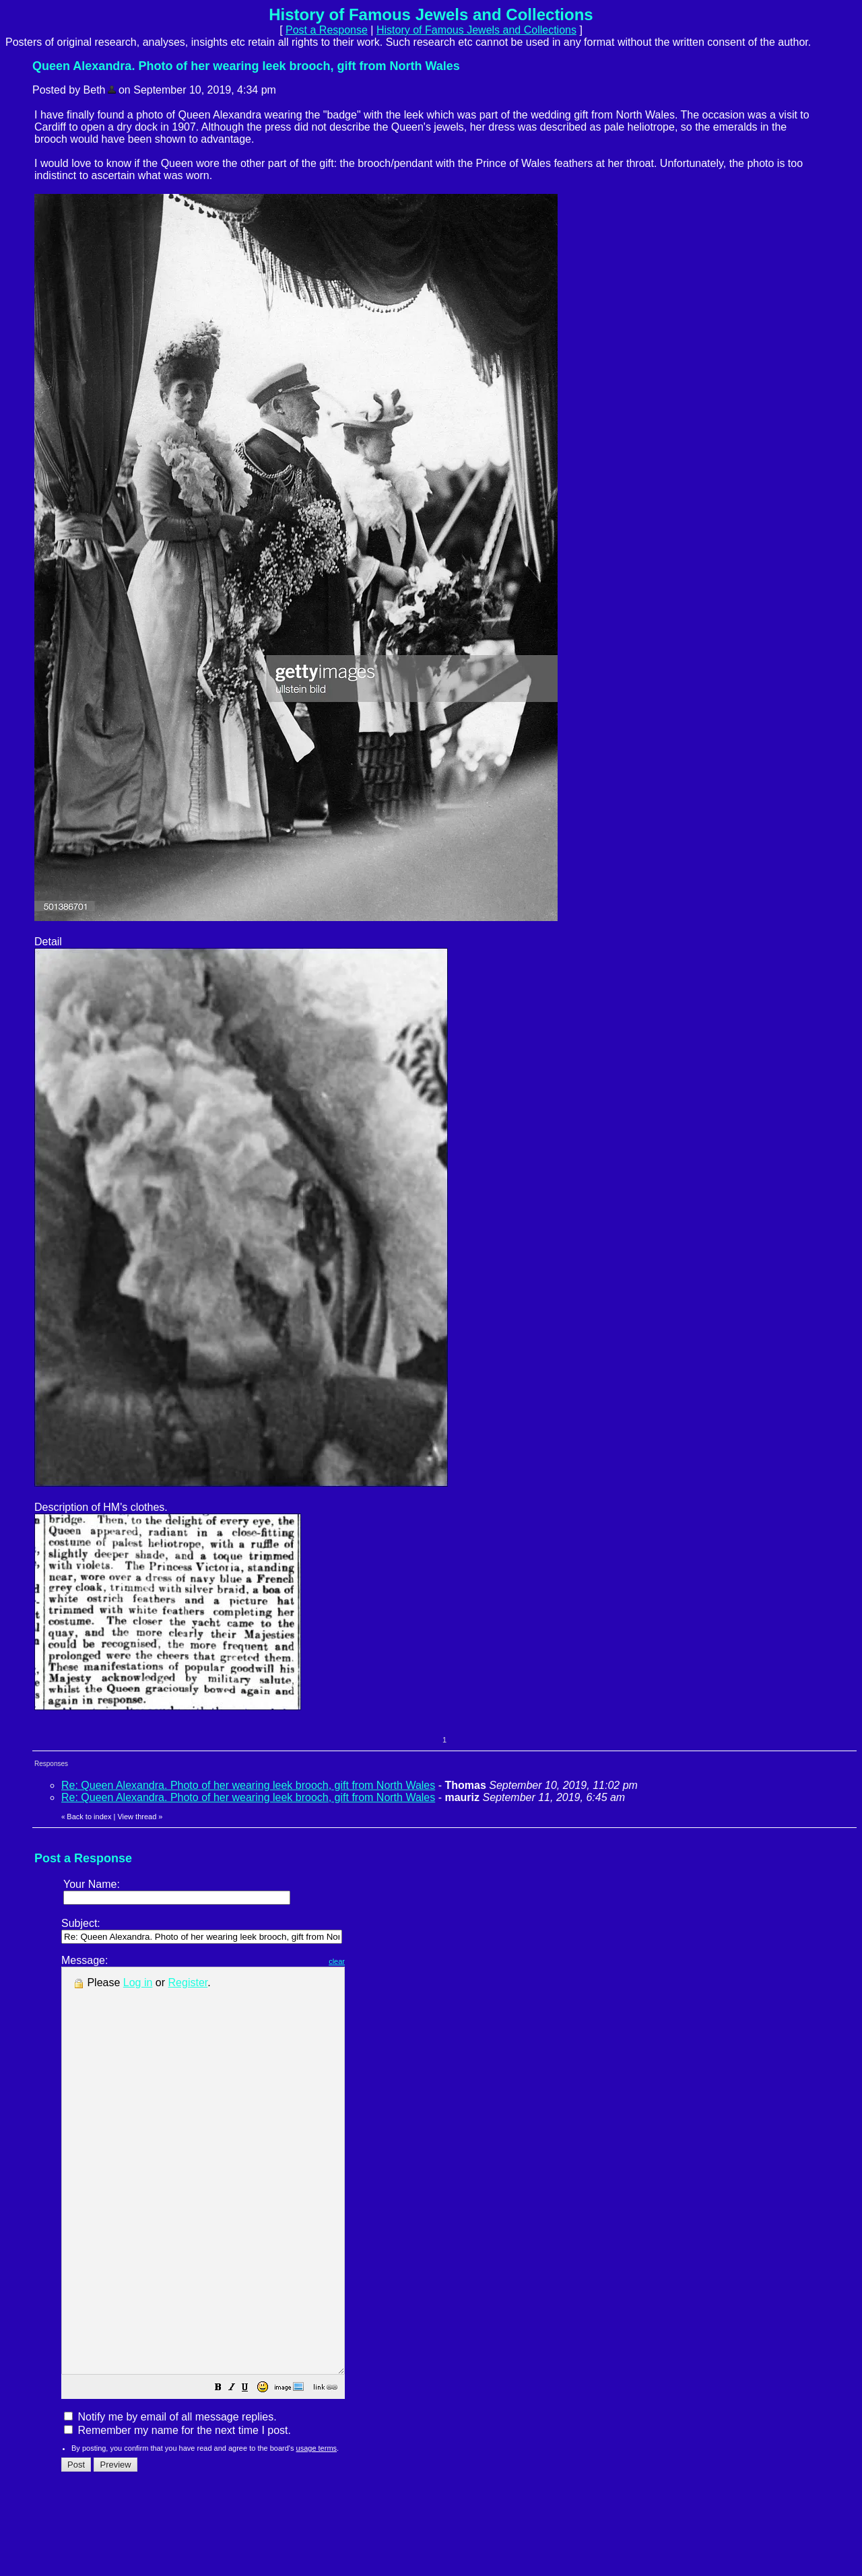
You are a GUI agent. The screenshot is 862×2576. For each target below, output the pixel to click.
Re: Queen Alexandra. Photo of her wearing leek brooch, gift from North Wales (248, 1785)
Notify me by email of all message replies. (170, 2497)
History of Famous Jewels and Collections (476, 30)
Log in (138, 1982)
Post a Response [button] (327, 30)
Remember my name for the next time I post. (177, 2511)
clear (370, 1961)
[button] (251, 2469)
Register (188, 1982)
